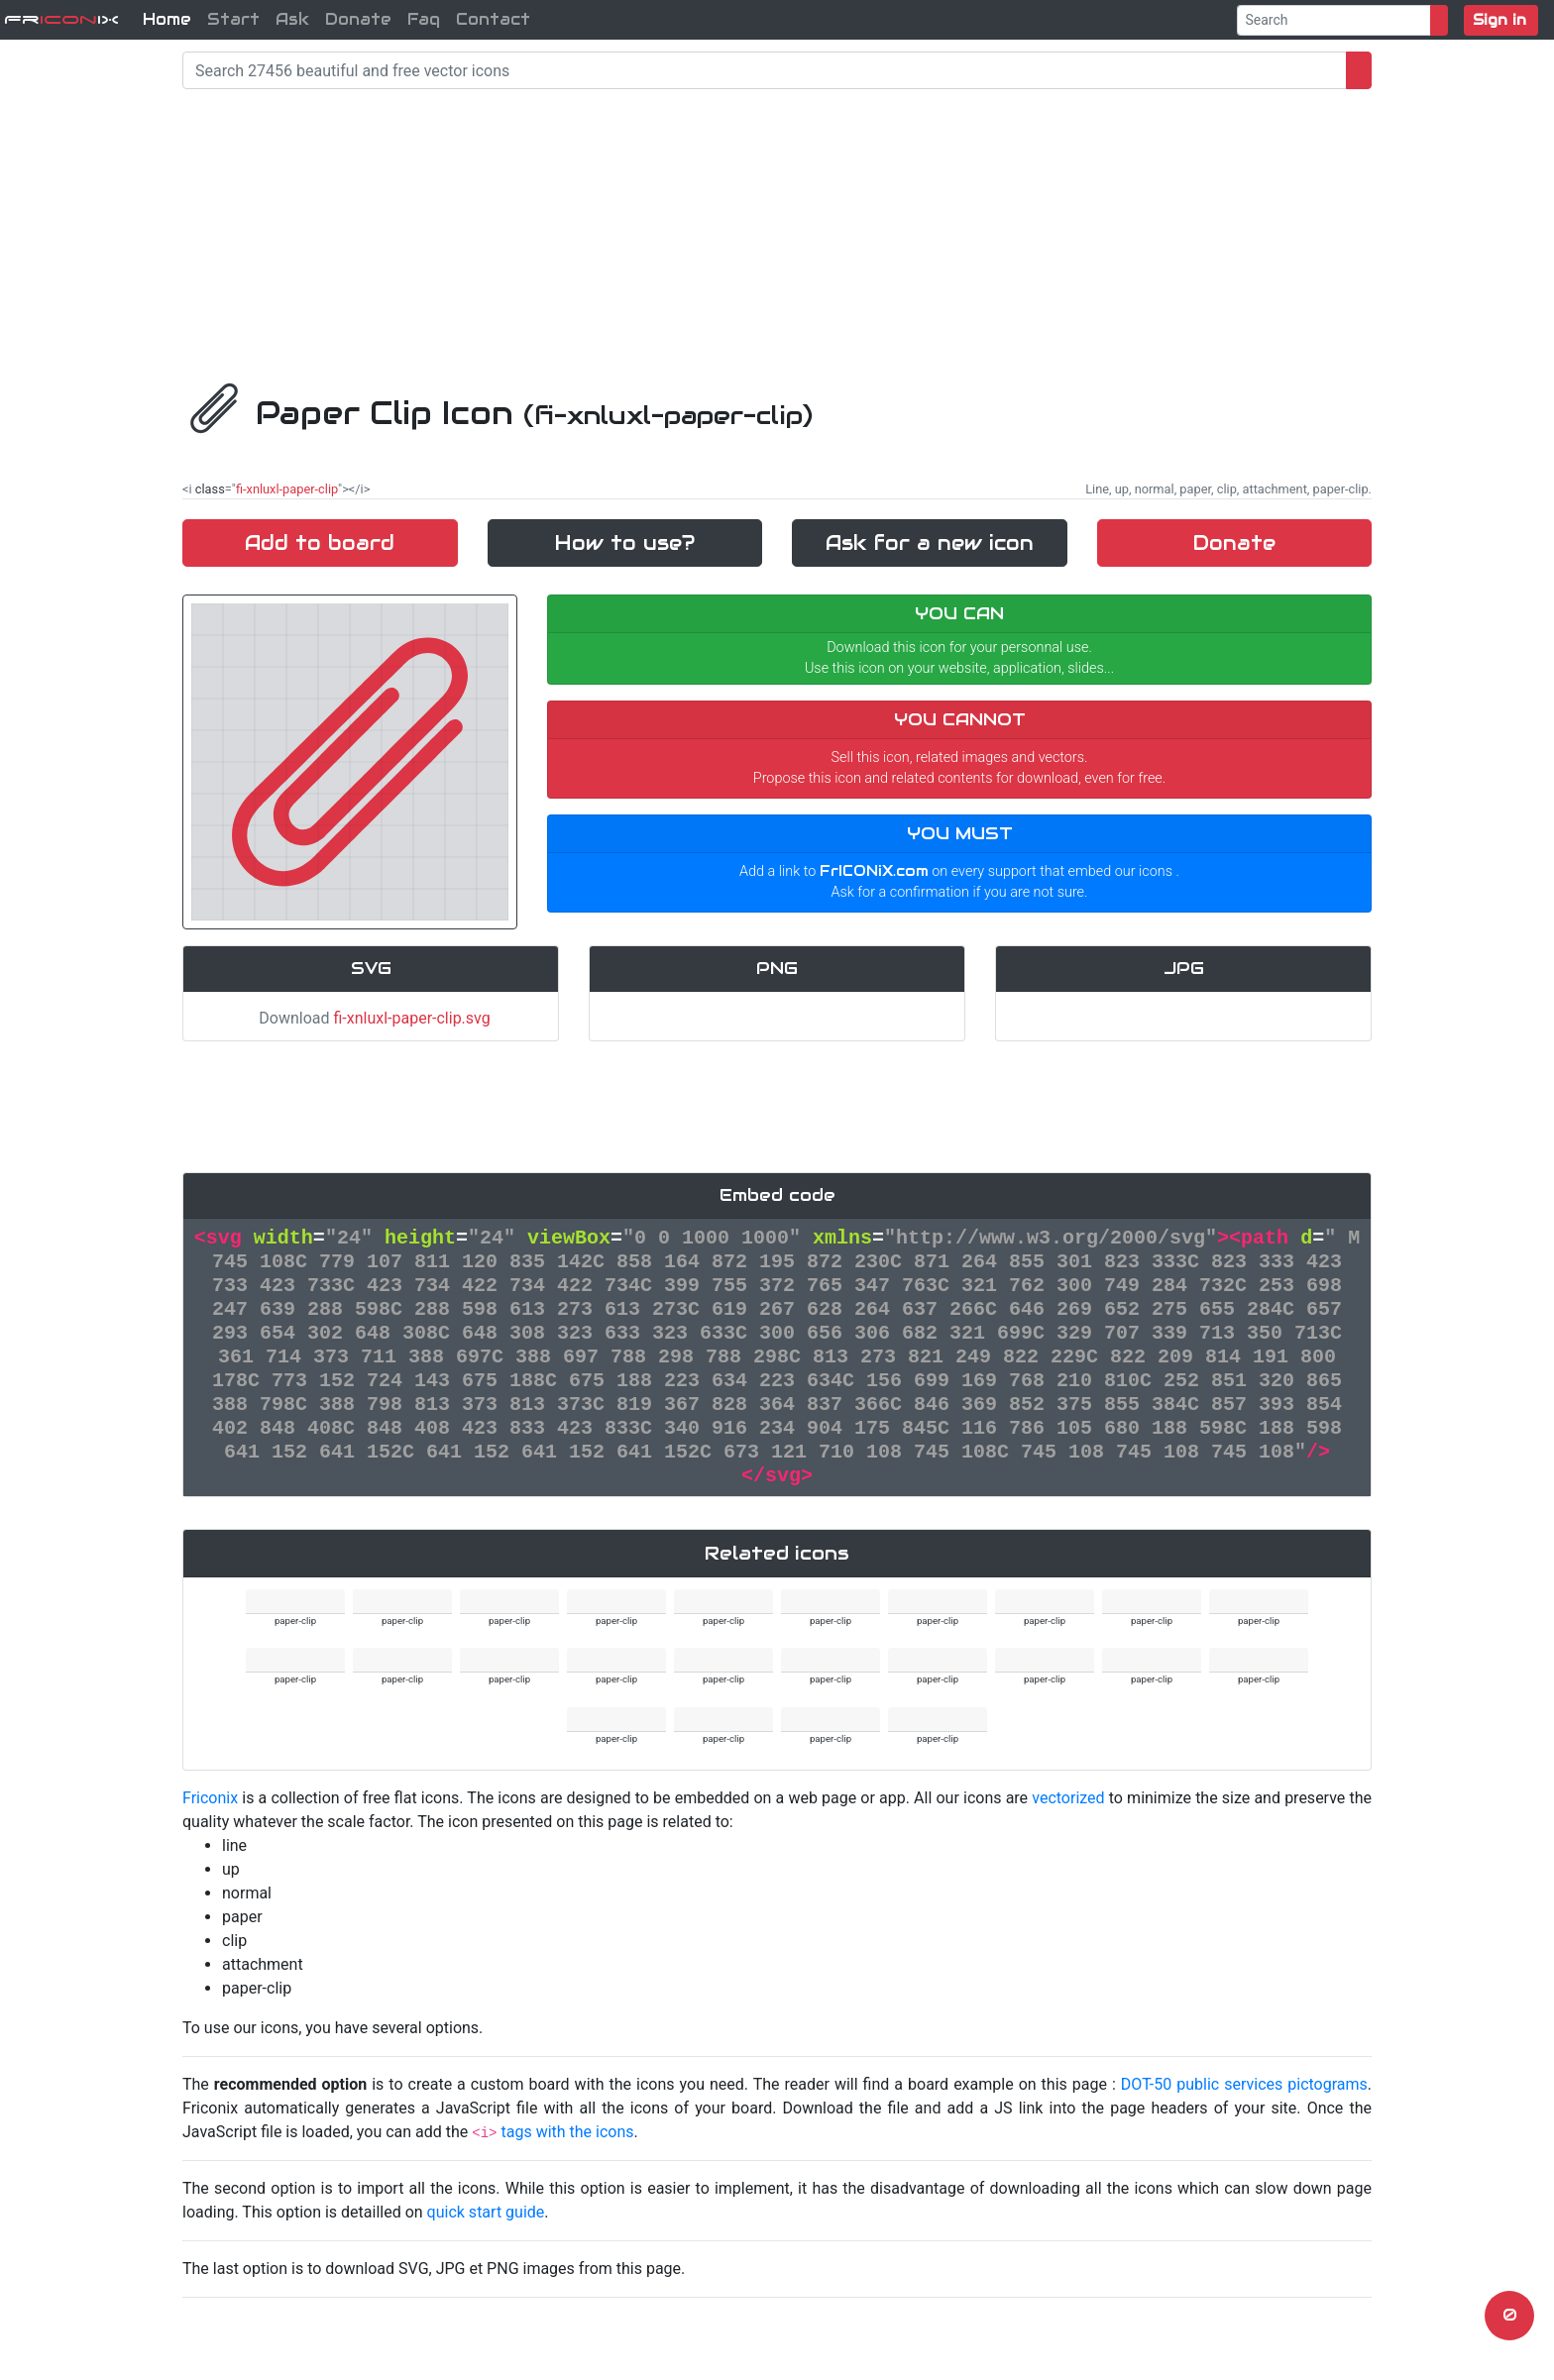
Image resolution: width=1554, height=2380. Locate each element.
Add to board (319, 543)
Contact (493, 19)
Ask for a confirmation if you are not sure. (960, 892)
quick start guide (486, 2212)
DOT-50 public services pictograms (1244, 2084)
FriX (61, 19)
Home (167, 19)
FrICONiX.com (874, 871)
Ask (292, 19)
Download (370, 1018)
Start (233, 19)
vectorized (1068, 1797)
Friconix (210, 1797)
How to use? (625, 543)
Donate (358, 19)
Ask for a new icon (930, 543)
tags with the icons (566, 2131)
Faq (423, 19)
